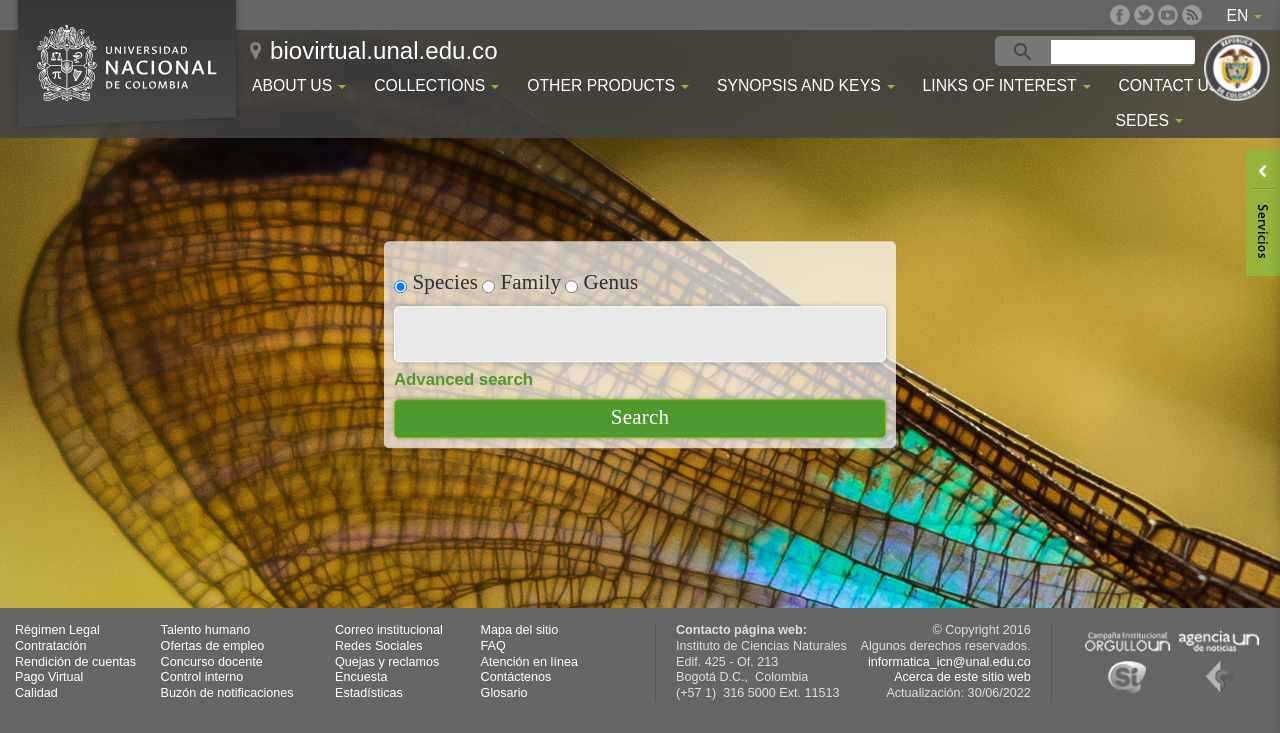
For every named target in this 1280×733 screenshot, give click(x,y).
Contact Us (1168, 85)
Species (436, 281)
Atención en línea (529, 662)
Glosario (504, 693)
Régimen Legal (57, 630)
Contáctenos (516, 677)
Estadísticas (369, 693)
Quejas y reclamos (387, 662)
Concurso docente (212, 662)
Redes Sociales (379, 646)
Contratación (50, 646)
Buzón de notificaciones (227, 693)
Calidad (36, 693)
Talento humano (206, 630)
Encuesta (361, 677)
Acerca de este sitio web (962, 677)
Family (521, 281)
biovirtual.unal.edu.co (384, 50)
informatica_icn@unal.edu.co (949, 662)
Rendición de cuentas (75, 662)
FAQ (493, 646)
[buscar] (1126, 52)
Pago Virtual (49, 677)
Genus (601, 281)
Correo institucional (389, 630)
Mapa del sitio (520, 630)
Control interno (202, 677)
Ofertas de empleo (213, 646)
